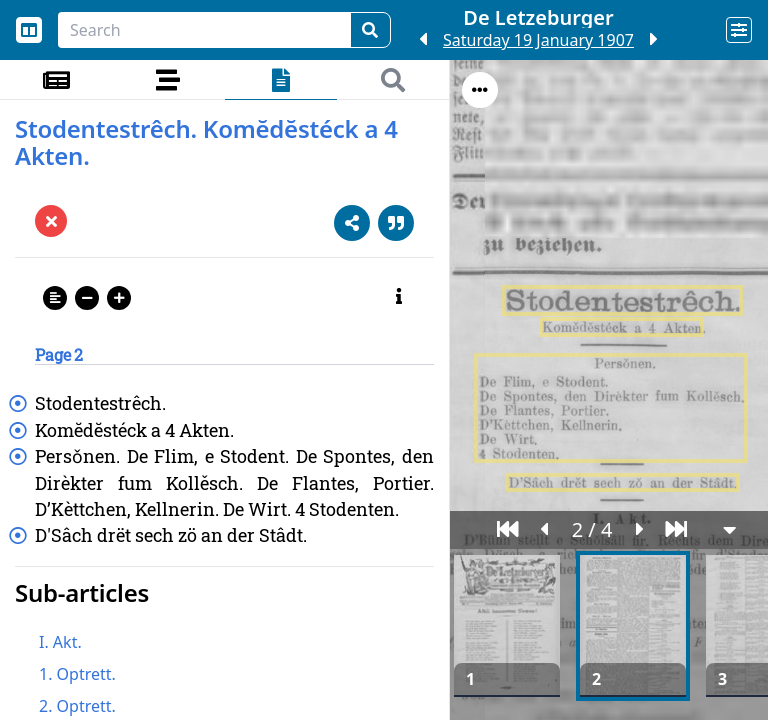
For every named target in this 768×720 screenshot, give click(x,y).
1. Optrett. (77, 674)
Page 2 (59, 354)
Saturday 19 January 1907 (538, 40)
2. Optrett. (77, 706)
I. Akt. (60, 642)
